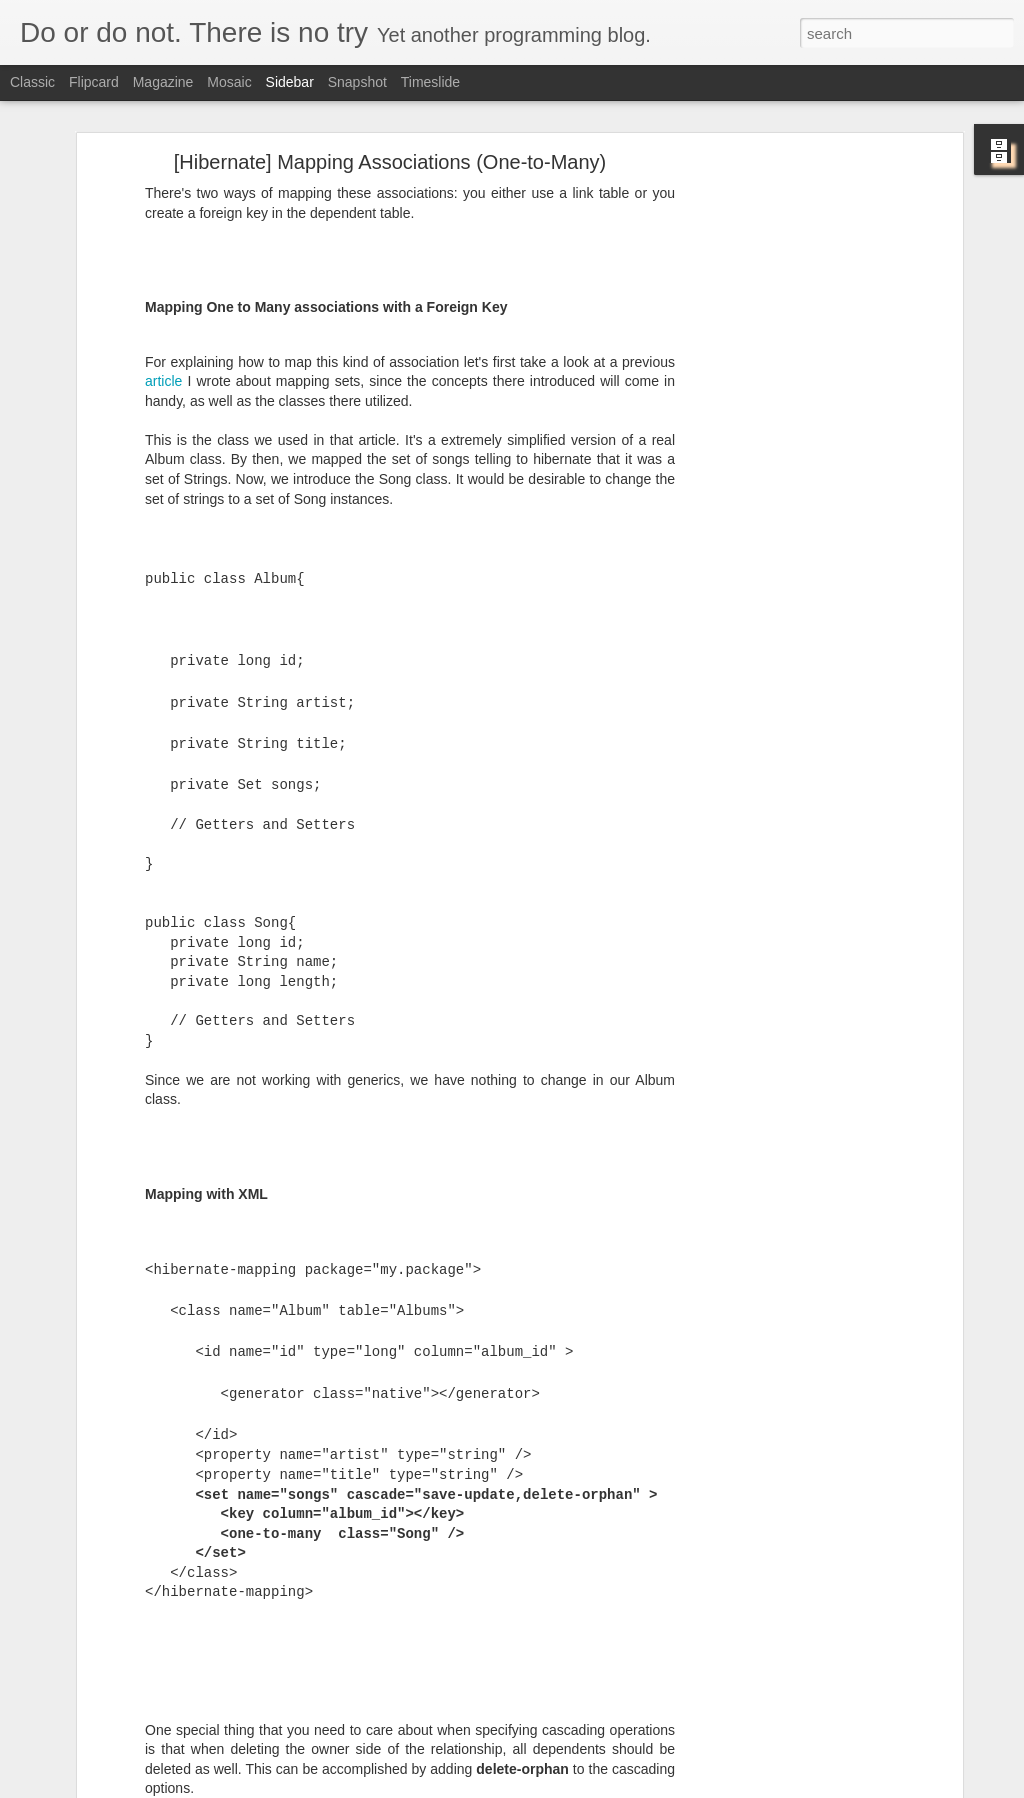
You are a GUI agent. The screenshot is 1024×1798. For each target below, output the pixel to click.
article (163, 282)
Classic (32, 82)
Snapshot (357, 82)
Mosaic (229, 82)
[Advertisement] (785, 377)
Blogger (574, 1787)
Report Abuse (633, 1787)
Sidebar (290, 82)
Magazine (163, 82)
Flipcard (94, 82)
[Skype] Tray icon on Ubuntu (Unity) (143, 1742)
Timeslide (430, 82)
